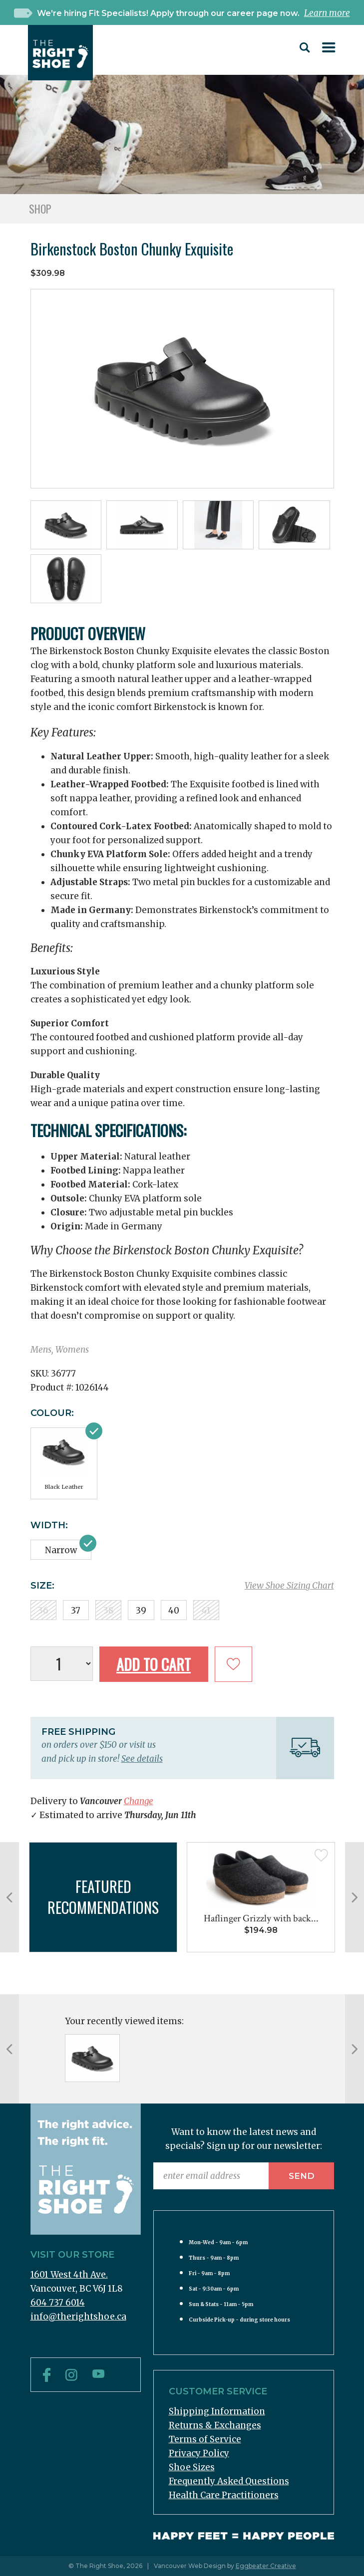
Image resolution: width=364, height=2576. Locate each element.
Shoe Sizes (192, 2467)
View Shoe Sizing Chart (289, 1585)
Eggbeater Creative (266, 2566)
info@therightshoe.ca (78, 2316)
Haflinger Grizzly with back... (261, 1918)
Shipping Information (217, 2411)
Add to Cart (153, 1664)
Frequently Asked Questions (229, 2481)
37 (75, 1610)
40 (173, 1610)
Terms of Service (205, 2439)
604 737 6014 (57, 2302)
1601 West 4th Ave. (69, 2274)
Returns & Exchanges (215, 2425)
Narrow (61, 1550)
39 (141, 1610)
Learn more (327, 12)
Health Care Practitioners (224, 2495)
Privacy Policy (199, 2453)
